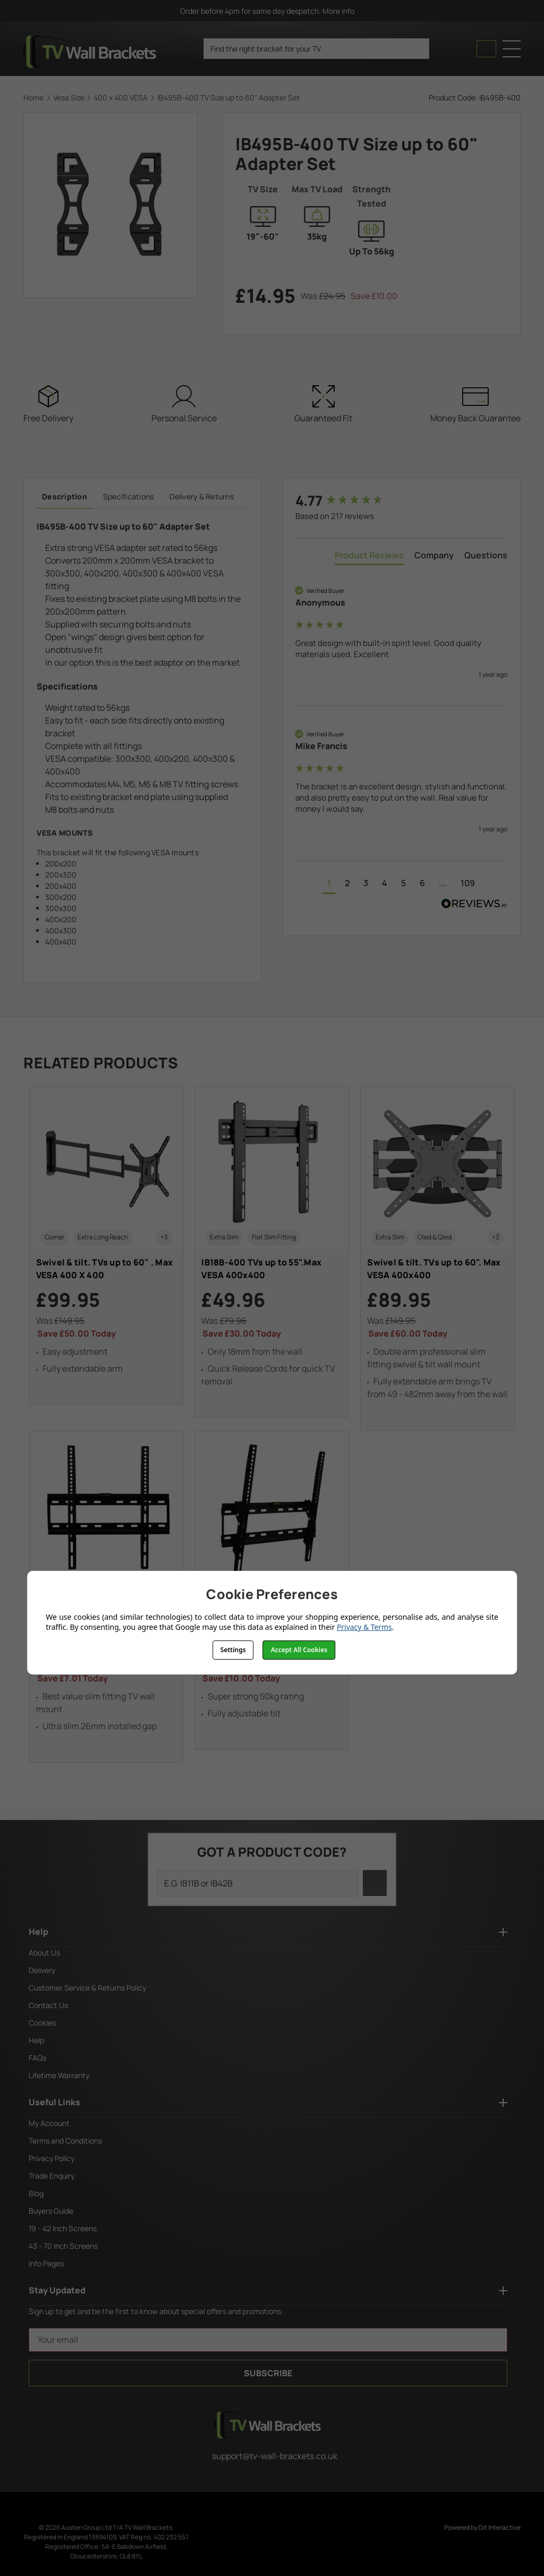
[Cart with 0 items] (486, 49)
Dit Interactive (500, 2527)
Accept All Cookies (299, 1649)
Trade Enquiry (51, 2176)
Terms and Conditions (65, 2141)
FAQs (37, 2058)
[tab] (369, 557)
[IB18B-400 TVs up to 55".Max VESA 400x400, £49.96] (271, 1252)
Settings (233, 1649)
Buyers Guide (51, 2211)
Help (36, 2040)
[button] (329, 884)
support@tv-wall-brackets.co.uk (268, 2456)
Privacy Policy (51, 2158)
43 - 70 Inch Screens (63, 2246)
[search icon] (416, 48)
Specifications (128, 496)
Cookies (42, 2023)
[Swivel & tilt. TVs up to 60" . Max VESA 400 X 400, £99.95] (106, 1246)
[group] (401, 500)
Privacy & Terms (364, 1627)
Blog (36, 2193)
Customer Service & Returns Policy (87, 1988)
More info (343, 11)
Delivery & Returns (201, 496)
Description (64, 496)
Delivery (42, 1970)
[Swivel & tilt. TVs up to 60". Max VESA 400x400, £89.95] (437, 1258)
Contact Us (48, 2005)
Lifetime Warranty (59, 2075)
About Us (44, 1953)
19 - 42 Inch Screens (63, 2228)
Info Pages (46, 2263)
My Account (49, 2123)
